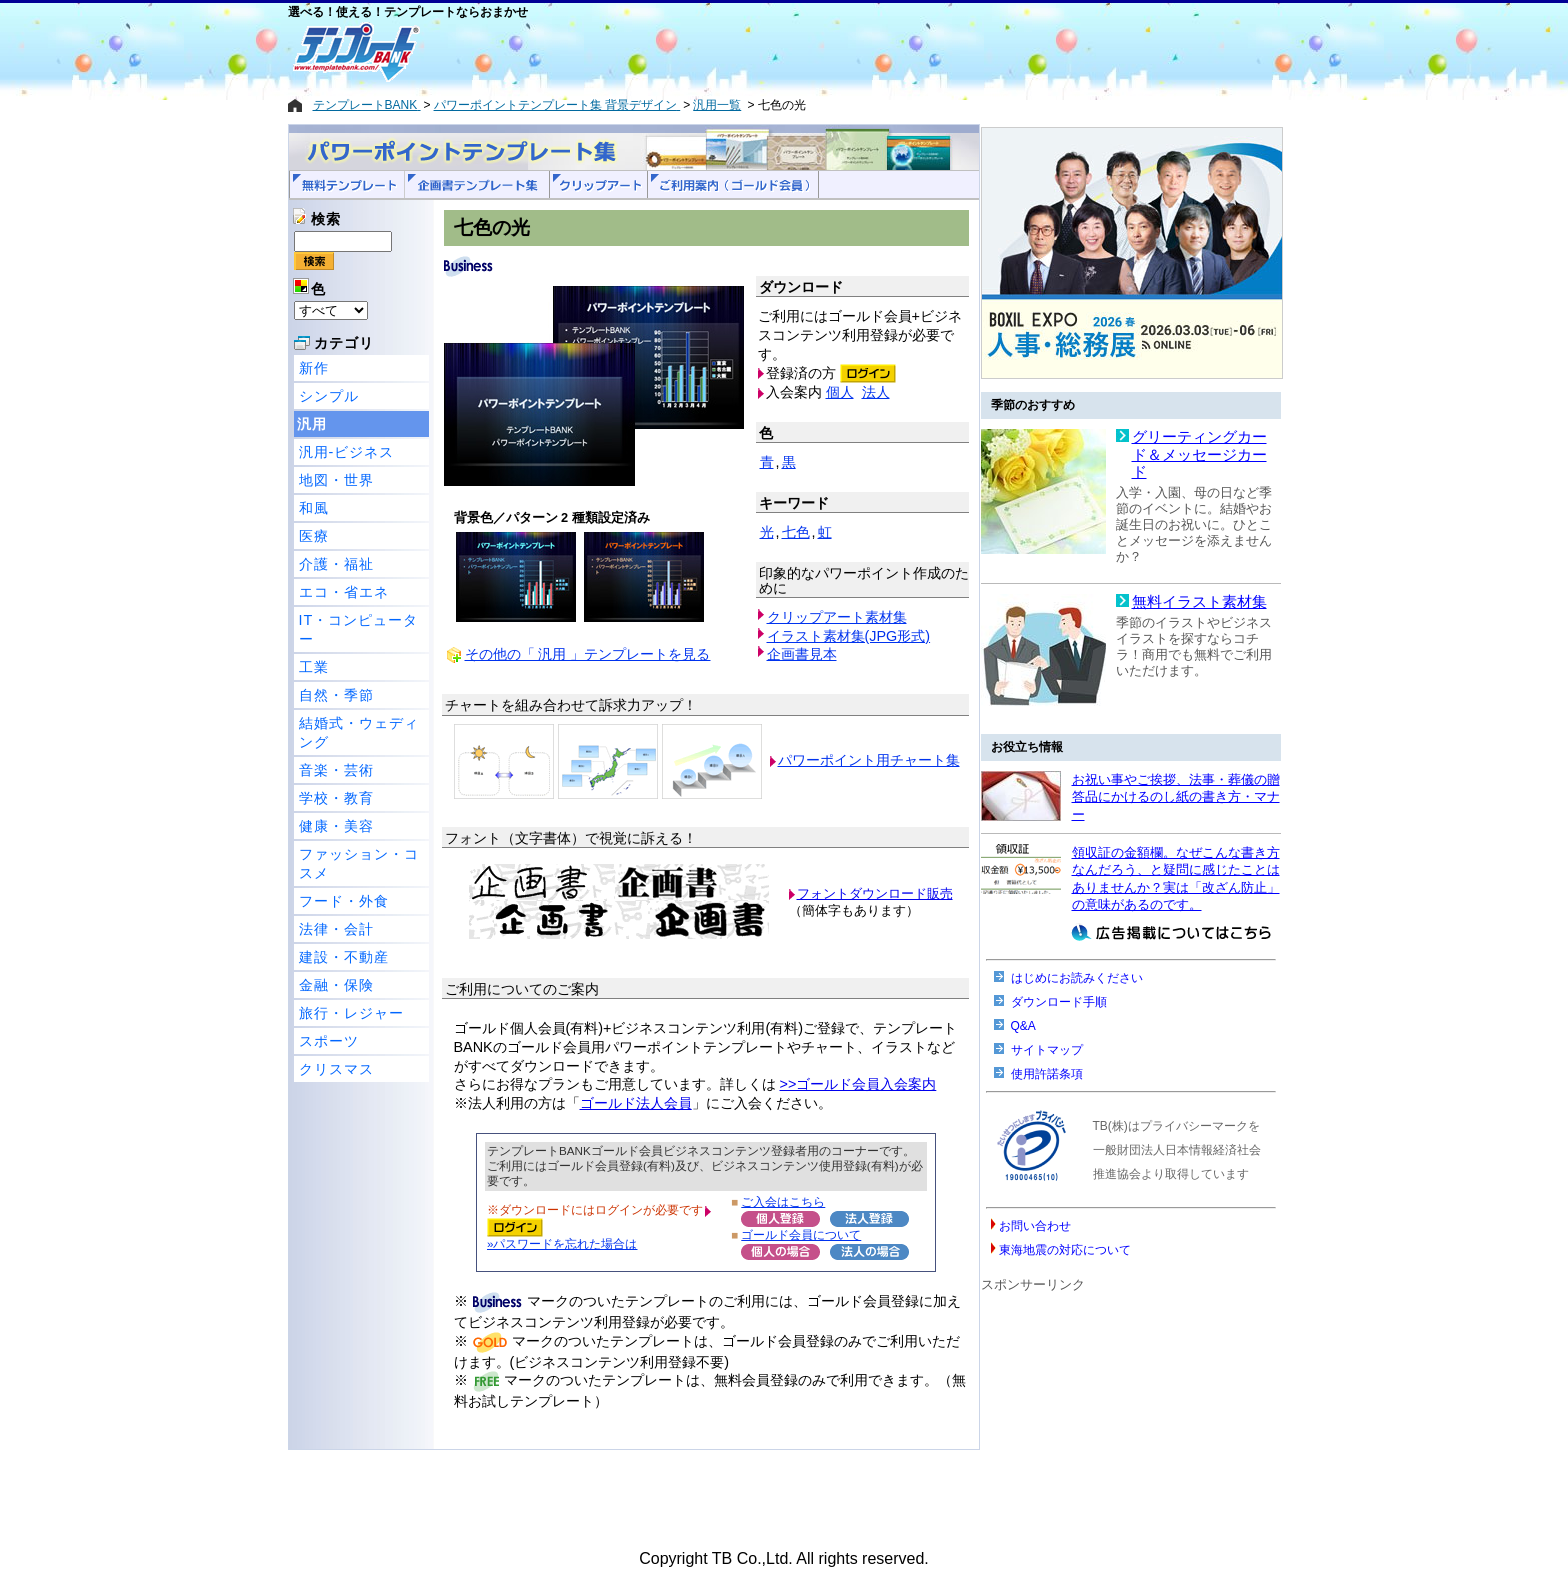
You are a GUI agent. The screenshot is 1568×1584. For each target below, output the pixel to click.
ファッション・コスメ (359, 863)
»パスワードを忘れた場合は (562, 1243)
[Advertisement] (713, 52)
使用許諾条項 (1047, 1074)
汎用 (312, 424)
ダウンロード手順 (1059, 1002)
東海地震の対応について (1065, 1250)
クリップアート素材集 (837, 617)
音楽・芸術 (336, 770)
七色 (796, 532)
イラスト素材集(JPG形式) (849, 636)
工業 (314, 667)
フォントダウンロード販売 (875, 893)
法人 (876, 392)
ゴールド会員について (801, 1234)
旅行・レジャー (351, 1013)
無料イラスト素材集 (1199, 602)
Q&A (1023, 1026)
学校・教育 (336, 798)
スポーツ (329, 1041)
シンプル (329, 396)
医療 (314, 536)
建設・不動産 (344, 957)
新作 (314, 368)
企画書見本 (802, 654)
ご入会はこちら (783, 1201)
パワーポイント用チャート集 (869, 760)
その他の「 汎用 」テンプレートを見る (588, 654)
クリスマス (336, 1069)
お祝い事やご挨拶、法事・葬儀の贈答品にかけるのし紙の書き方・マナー (1176, 797)
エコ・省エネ (344, 592)
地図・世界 (336, 480)
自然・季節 (336, 695)
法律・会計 (336, 929)
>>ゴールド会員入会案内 (858, 1084)
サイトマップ (1047, 1050)
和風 (314, 508)
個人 (840, 392)
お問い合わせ (1035, 1226)
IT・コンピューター (359, 629)
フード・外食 (344, 901)
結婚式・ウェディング (359, 732)
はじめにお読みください (1077, 978)
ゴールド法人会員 (636, 1103)
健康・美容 (336, 826)
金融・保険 (336, 985)
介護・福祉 (336, 564)
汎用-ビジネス (347, 452)
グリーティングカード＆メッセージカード (1199, 454)
